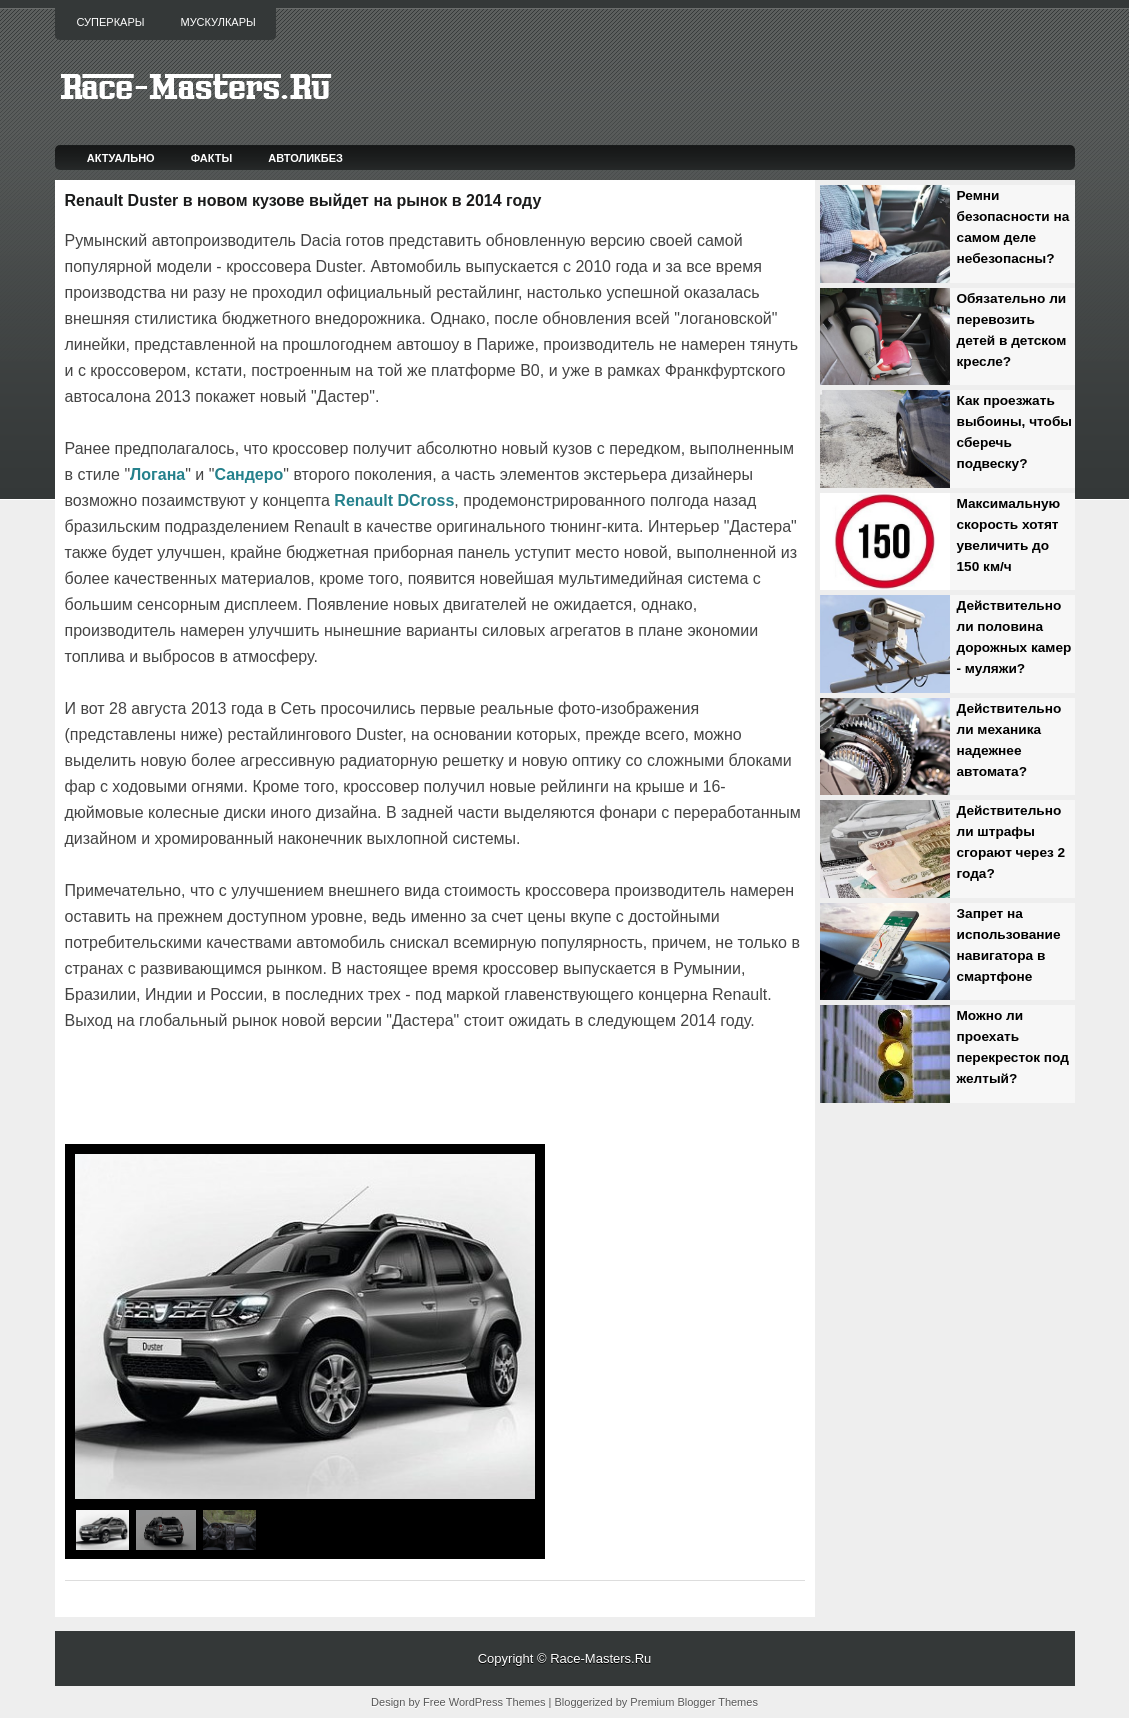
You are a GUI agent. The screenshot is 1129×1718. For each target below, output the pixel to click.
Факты (212, 158)
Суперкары (111, 22)
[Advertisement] (299, 1090)
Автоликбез (305, 158)
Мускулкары (217, 22)
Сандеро (248, 474)
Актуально (121, 158)
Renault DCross (394, 500)
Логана (157, 474)
